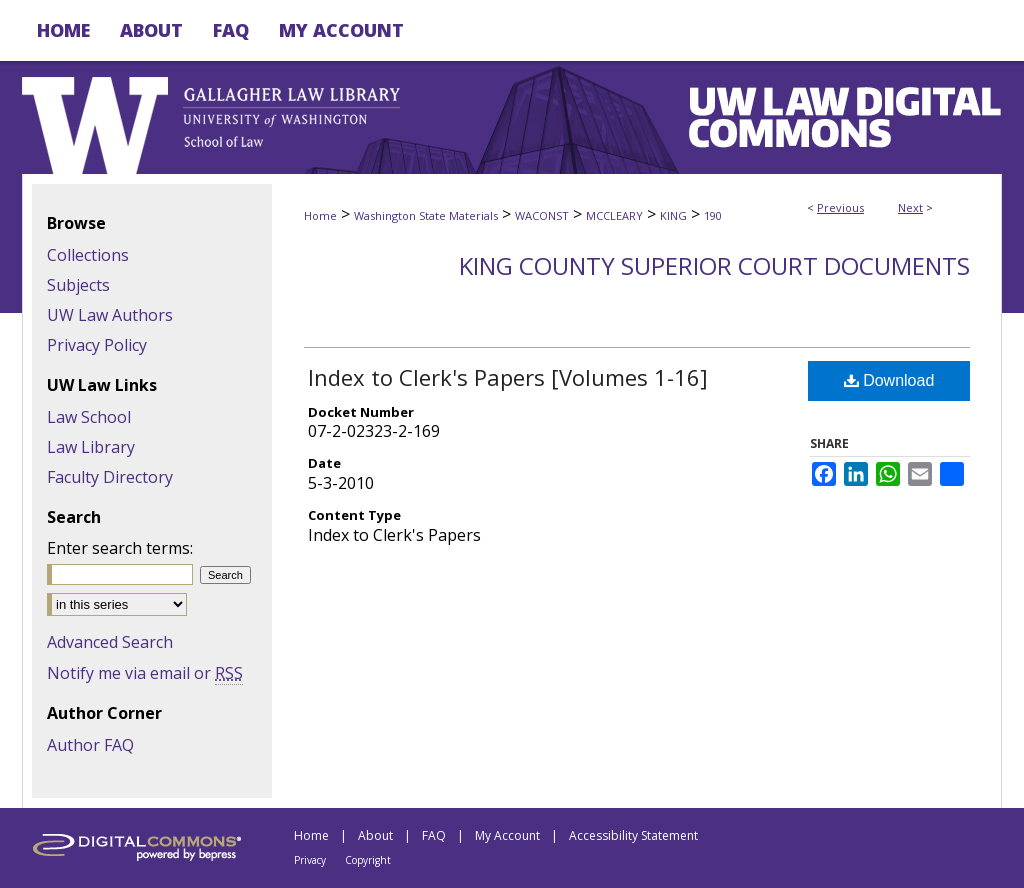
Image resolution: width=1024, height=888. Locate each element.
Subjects (78, 285)
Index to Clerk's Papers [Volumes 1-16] (508, 377)
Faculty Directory (110, 477)
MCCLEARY (614, 215)
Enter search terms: (120, 548)
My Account (507, 835)
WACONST (542, 215)
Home (320, 215)
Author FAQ (90, 745)
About (375, 835)
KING (673, 215)
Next (910, 207)
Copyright (368, 860)
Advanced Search (110, 642)
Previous (840, 207)
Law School (89, 417)
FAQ (434, 835)
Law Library (91, 447)
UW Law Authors (110, 315)
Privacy (310, 860)
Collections (88, 255)
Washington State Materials (426, 215)
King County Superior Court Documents (714, 265)
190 (713, 215)
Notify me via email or (145, 673)
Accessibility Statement (633, 835)
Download (889, 380)
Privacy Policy (97, 345)
